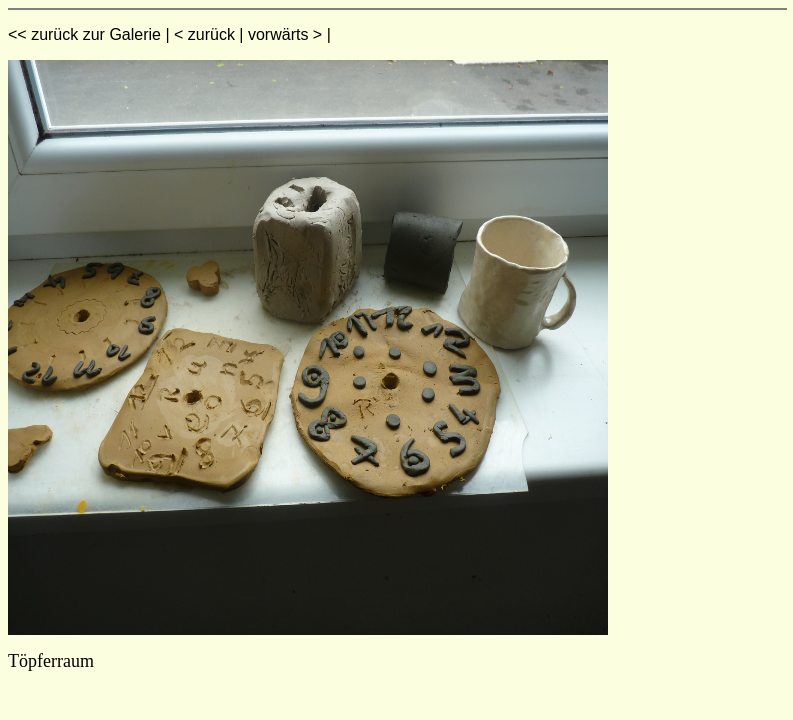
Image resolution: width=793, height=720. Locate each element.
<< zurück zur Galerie (84, 34)
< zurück (204, 34)
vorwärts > (285, 34)
